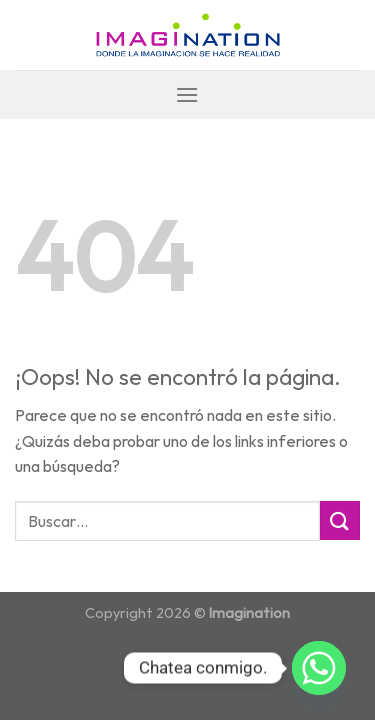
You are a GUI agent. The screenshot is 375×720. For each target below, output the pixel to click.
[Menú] (187, 94)
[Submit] (340, 520)
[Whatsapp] (319, 668)
